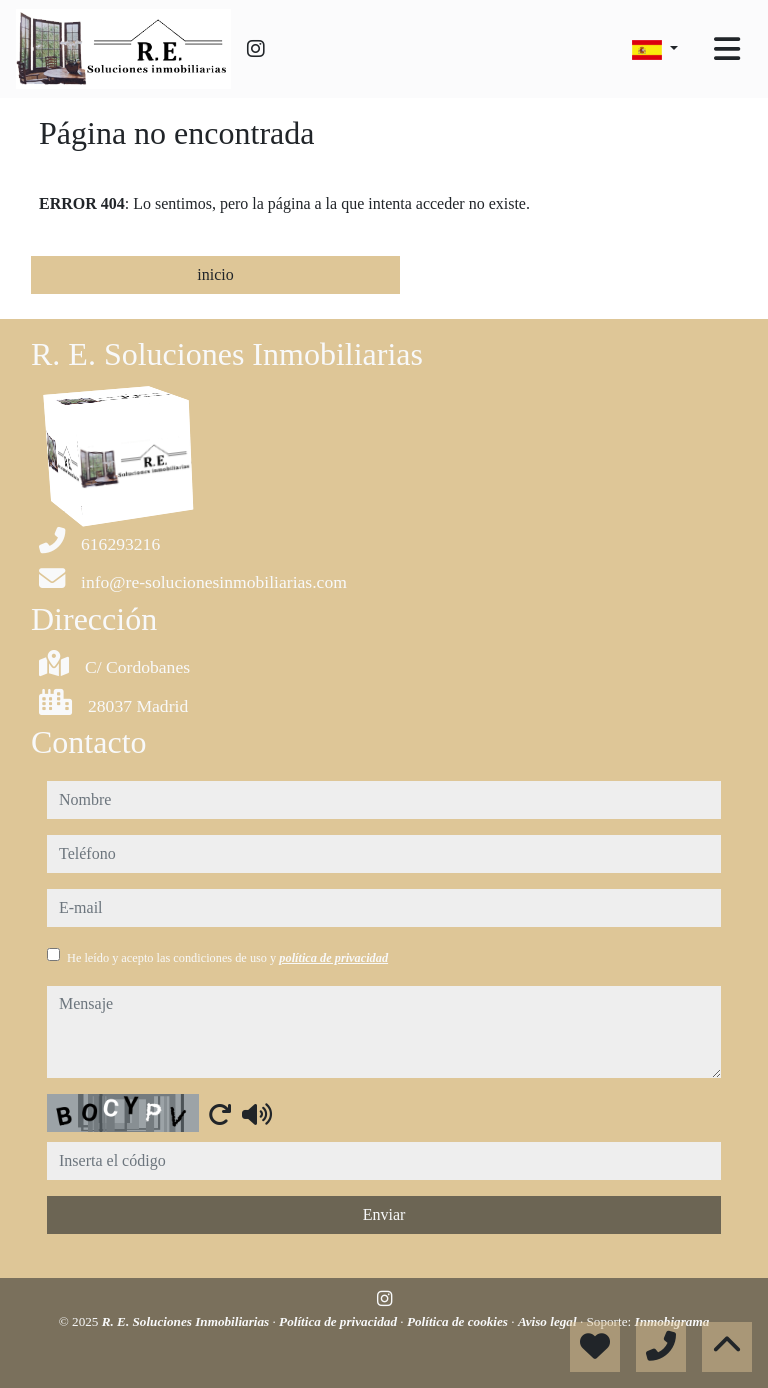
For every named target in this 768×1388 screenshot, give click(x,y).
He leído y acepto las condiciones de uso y (227, 958)
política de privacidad (333, 958)
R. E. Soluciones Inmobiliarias (187, 1321)
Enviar (384, 1214)
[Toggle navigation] (727, 49)
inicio (215, 274)
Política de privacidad (339, 1321)
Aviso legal (549, 1321)
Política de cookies (459, 1321)
